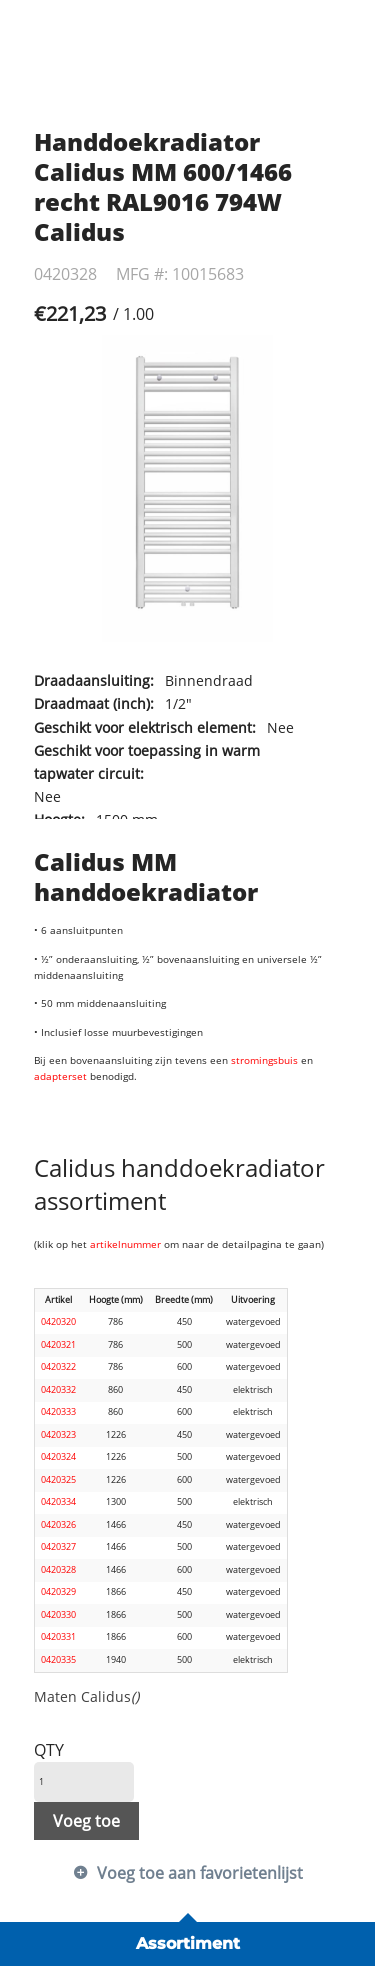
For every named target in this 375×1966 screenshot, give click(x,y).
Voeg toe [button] (86, 1821)
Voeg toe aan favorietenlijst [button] (200, 1873)
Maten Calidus (86, 1696)
